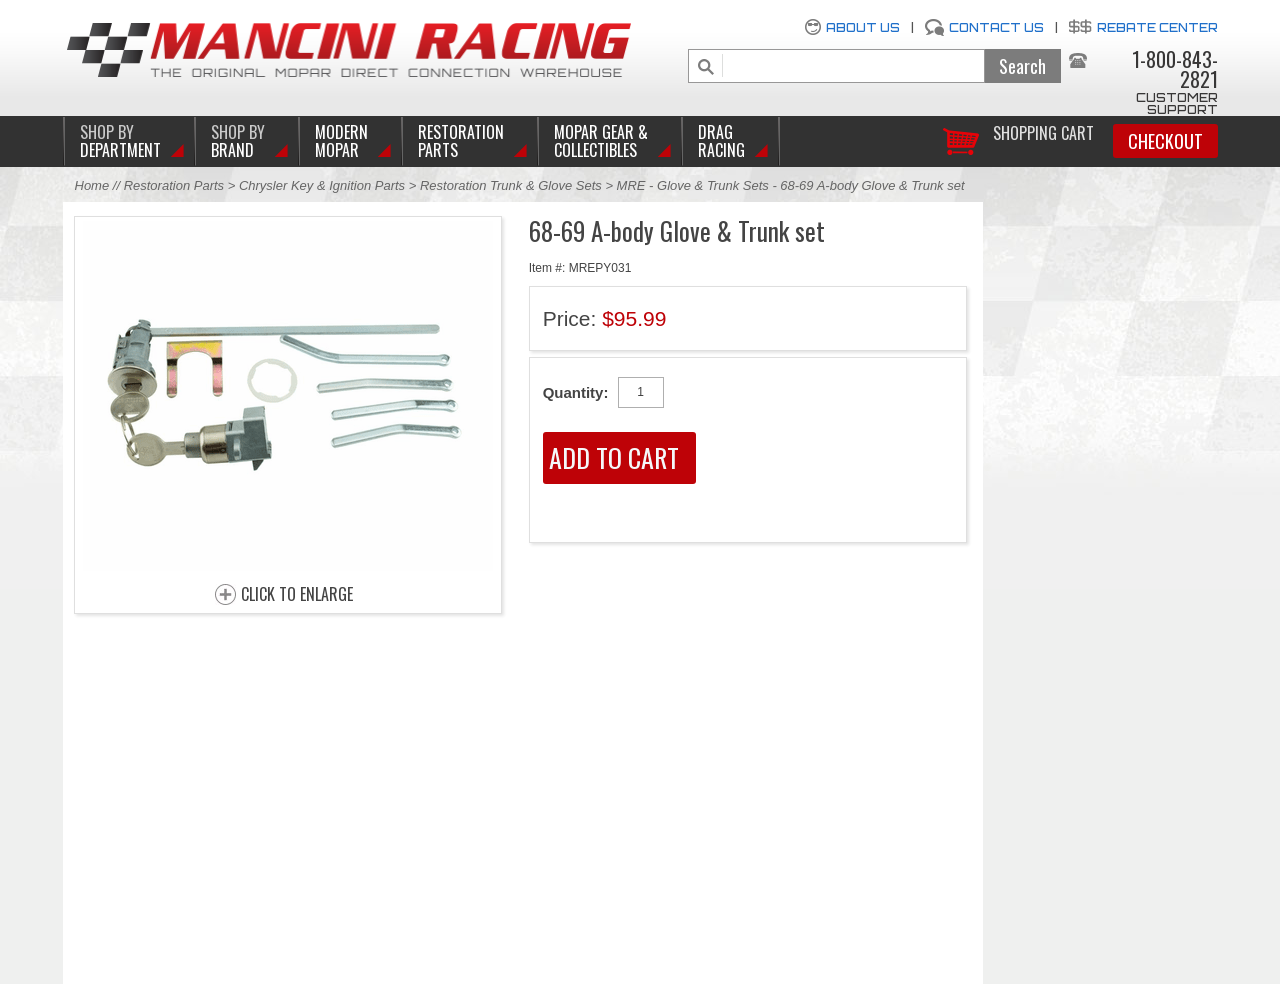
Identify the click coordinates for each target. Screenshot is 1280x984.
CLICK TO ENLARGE (297, 595)
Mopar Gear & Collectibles (601, 141)
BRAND (238, 141)
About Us (863, 27)
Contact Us (996, 27)
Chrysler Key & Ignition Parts (322, 185)
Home (92, 185)
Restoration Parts (461, 141)
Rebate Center (1157, 27)
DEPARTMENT (120, 141)
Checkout (1165, 141)
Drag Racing (721, 141)
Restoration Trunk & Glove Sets (511, 185)
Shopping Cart (1043, 131)
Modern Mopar (341, 141)
